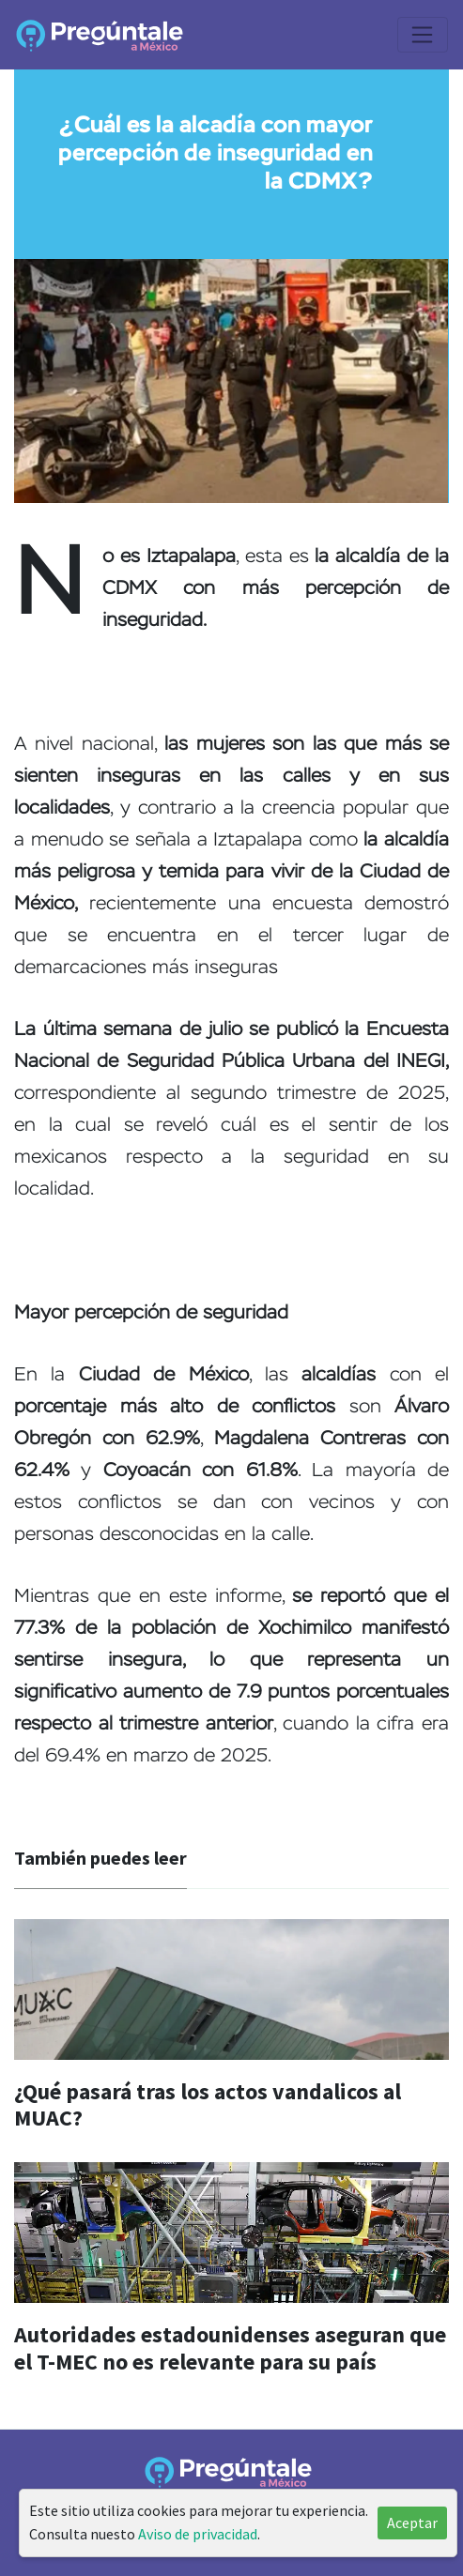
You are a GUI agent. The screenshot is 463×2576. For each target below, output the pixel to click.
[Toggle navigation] (422, 35)
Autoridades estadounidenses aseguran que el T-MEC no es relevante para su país (230, 2348)
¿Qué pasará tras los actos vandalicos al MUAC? (207, 2105)
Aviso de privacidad (197, 2533)
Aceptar (412, 2522)
